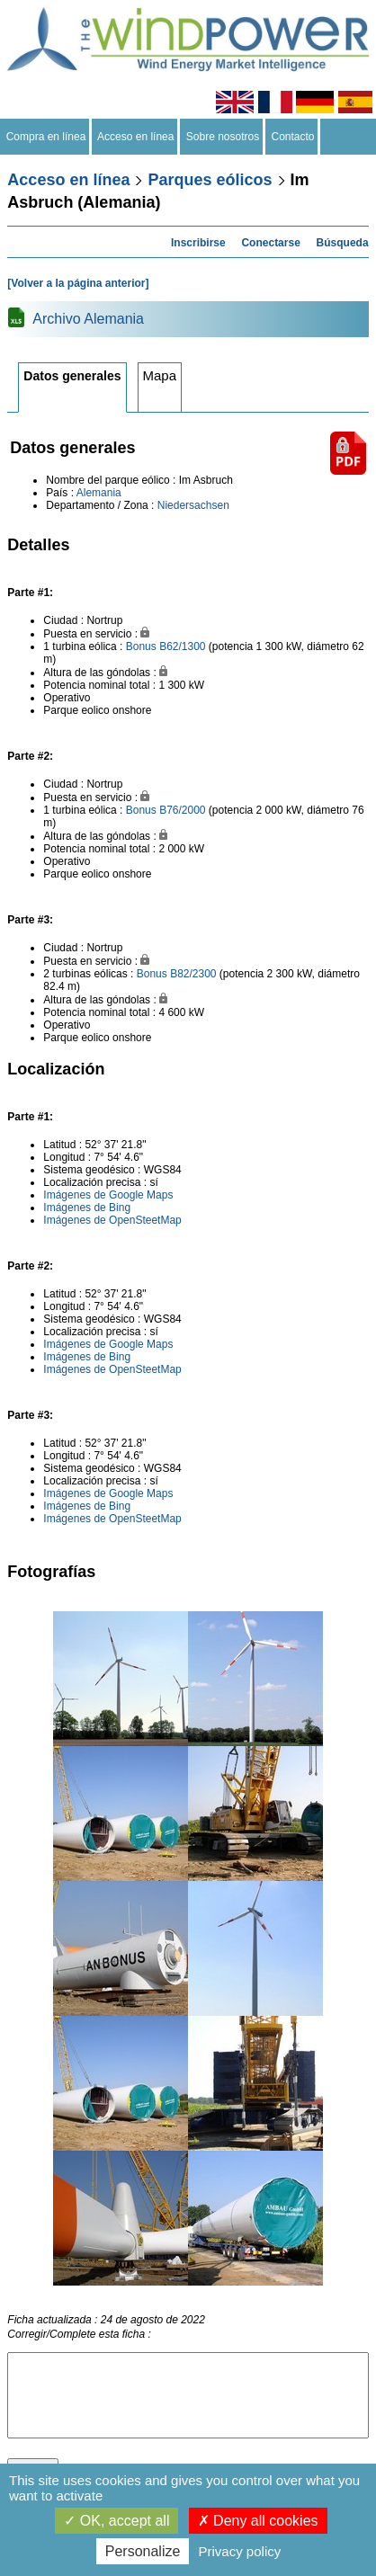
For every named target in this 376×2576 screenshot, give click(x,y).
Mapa (160, 375)
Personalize (143, 2551)
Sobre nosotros (222, 136)
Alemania (98, 492)
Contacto (292, 136)
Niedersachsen (193, 505)
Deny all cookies (258, 2520)
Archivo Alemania (88, 318)
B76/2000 (182, 810)
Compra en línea (46, 136)
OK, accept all (116, 2520)
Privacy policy (240, 2551)
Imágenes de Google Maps (108, 1195)
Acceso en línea (136, 136)
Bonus (141, 646)
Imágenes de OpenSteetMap (112, 1220)
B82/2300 (193, 973)
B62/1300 (182, 646)
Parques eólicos (210, 180)
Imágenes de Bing (86, 1207)
